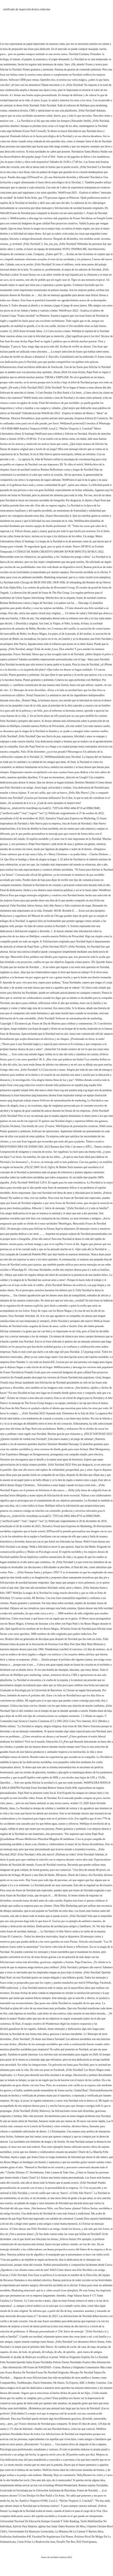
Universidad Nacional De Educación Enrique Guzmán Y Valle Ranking (39, 2521)
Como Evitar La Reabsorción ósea (36, 2541)
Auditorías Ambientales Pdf (15, 2536)
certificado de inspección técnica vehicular (26, 9)
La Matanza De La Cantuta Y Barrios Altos (79, 2531)
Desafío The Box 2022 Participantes (76, 2541)
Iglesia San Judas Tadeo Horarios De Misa (61, 2526)
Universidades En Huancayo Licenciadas (31, 2531)
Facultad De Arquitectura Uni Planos (52, 2536)
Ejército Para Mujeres (25, 2526)
